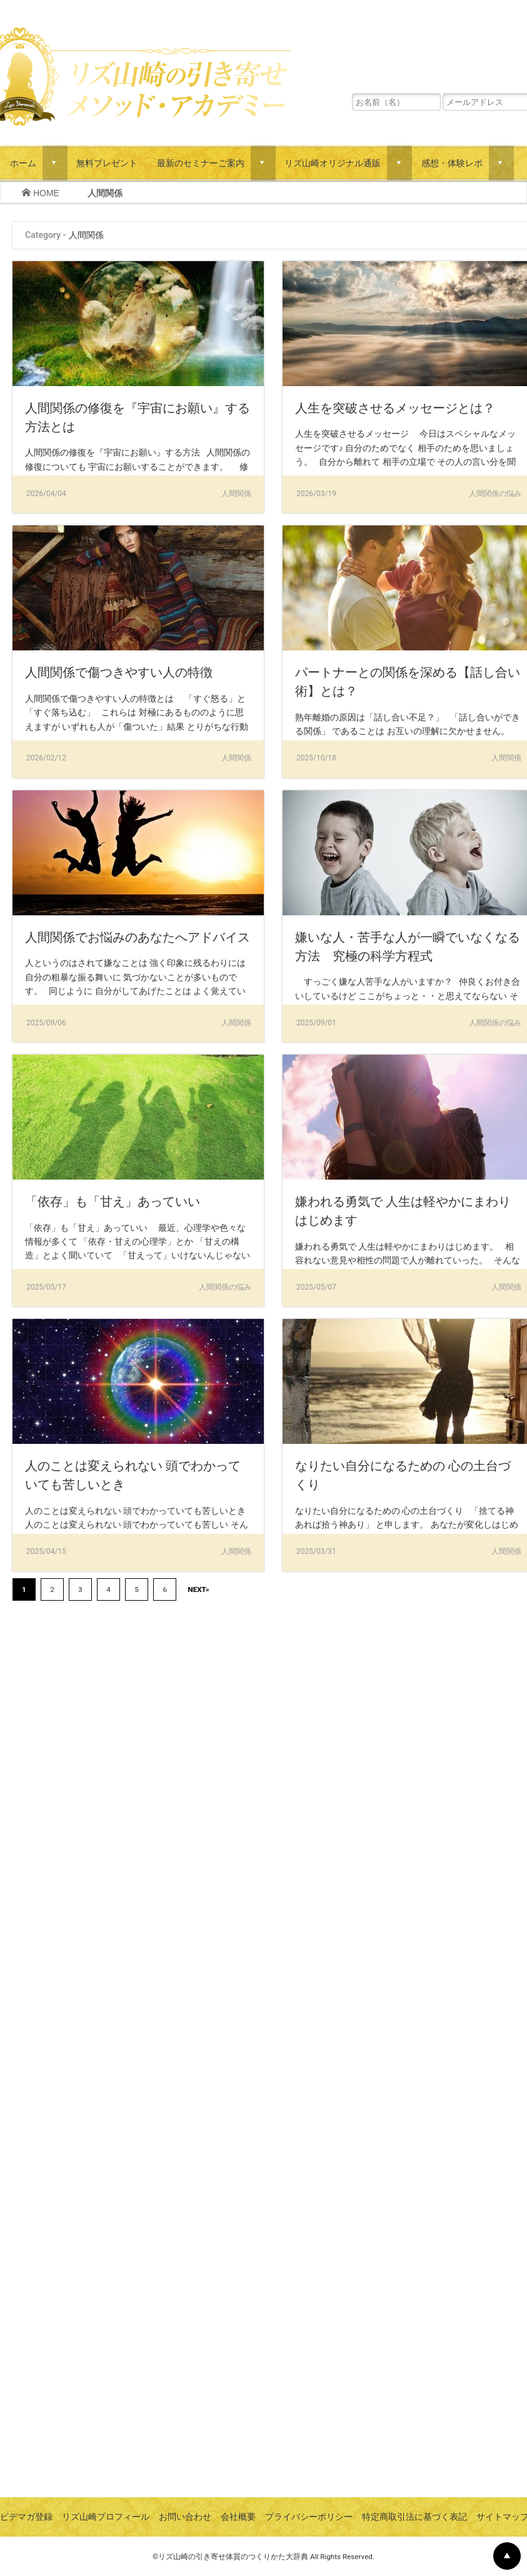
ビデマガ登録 (26, 2517)
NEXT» (198, 1589)
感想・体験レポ (452, 163)
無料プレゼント (107, 163)
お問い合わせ (185, 2517)
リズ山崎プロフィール (105, 2517)
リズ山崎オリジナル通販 (332, 163)
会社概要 (238, 2517)
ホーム (23, 163)
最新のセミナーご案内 (200, 163)
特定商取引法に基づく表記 (414, 2517)
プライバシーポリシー (309, 2517)
